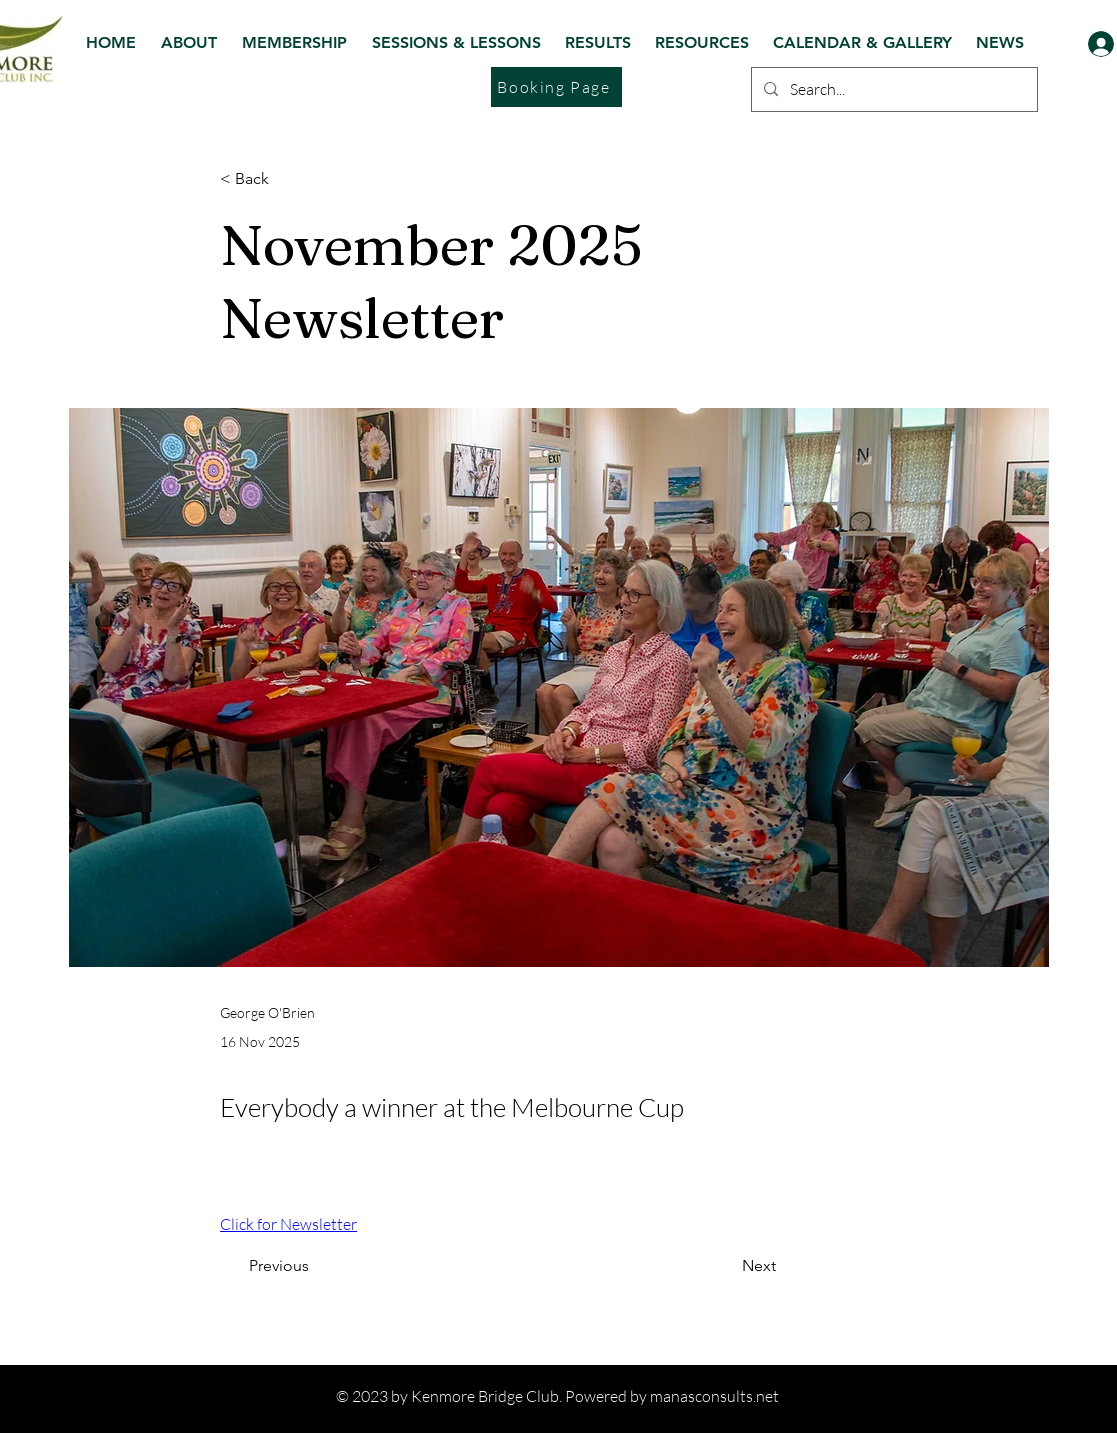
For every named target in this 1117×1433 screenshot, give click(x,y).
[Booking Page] (556, 87)
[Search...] (892, 89)
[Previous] (259, 1266)
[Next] (808, 1266)
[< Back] (286, 179)
